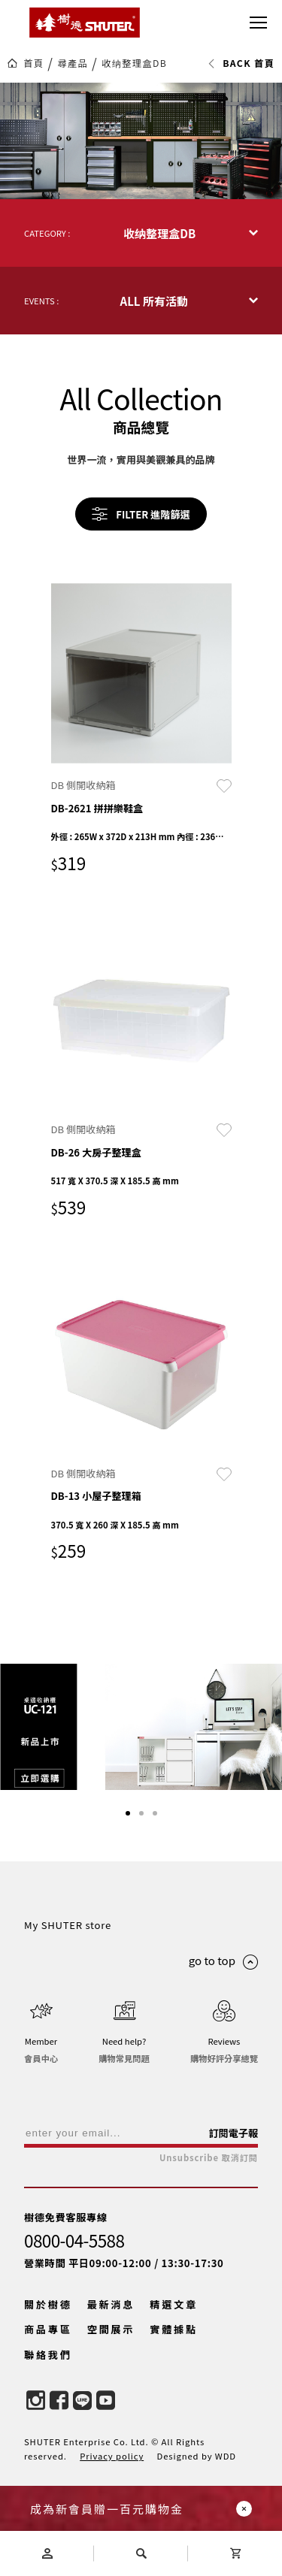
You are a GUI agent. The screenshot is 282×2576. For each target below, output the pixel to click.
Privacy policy (112, 2456)
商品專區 (48, 2329)
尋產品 (72, 63)
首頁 (33, 63)
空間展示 (111, 2329)
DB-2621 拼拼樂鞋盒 (97, 808)
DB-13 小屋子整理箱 (96, 1496)
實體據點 (174, 2329)
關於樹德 (48, 2304)
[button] (128, 1813)
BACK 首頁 (241, 63)
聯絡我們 (48, 2355)
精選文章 (174, 2304)
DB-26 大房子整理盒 (96, 1152)
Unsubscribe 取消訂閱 (208, 2158)
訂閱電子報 (233, 2133)
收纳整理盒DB (134, 63)
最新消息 (111, 2304)
